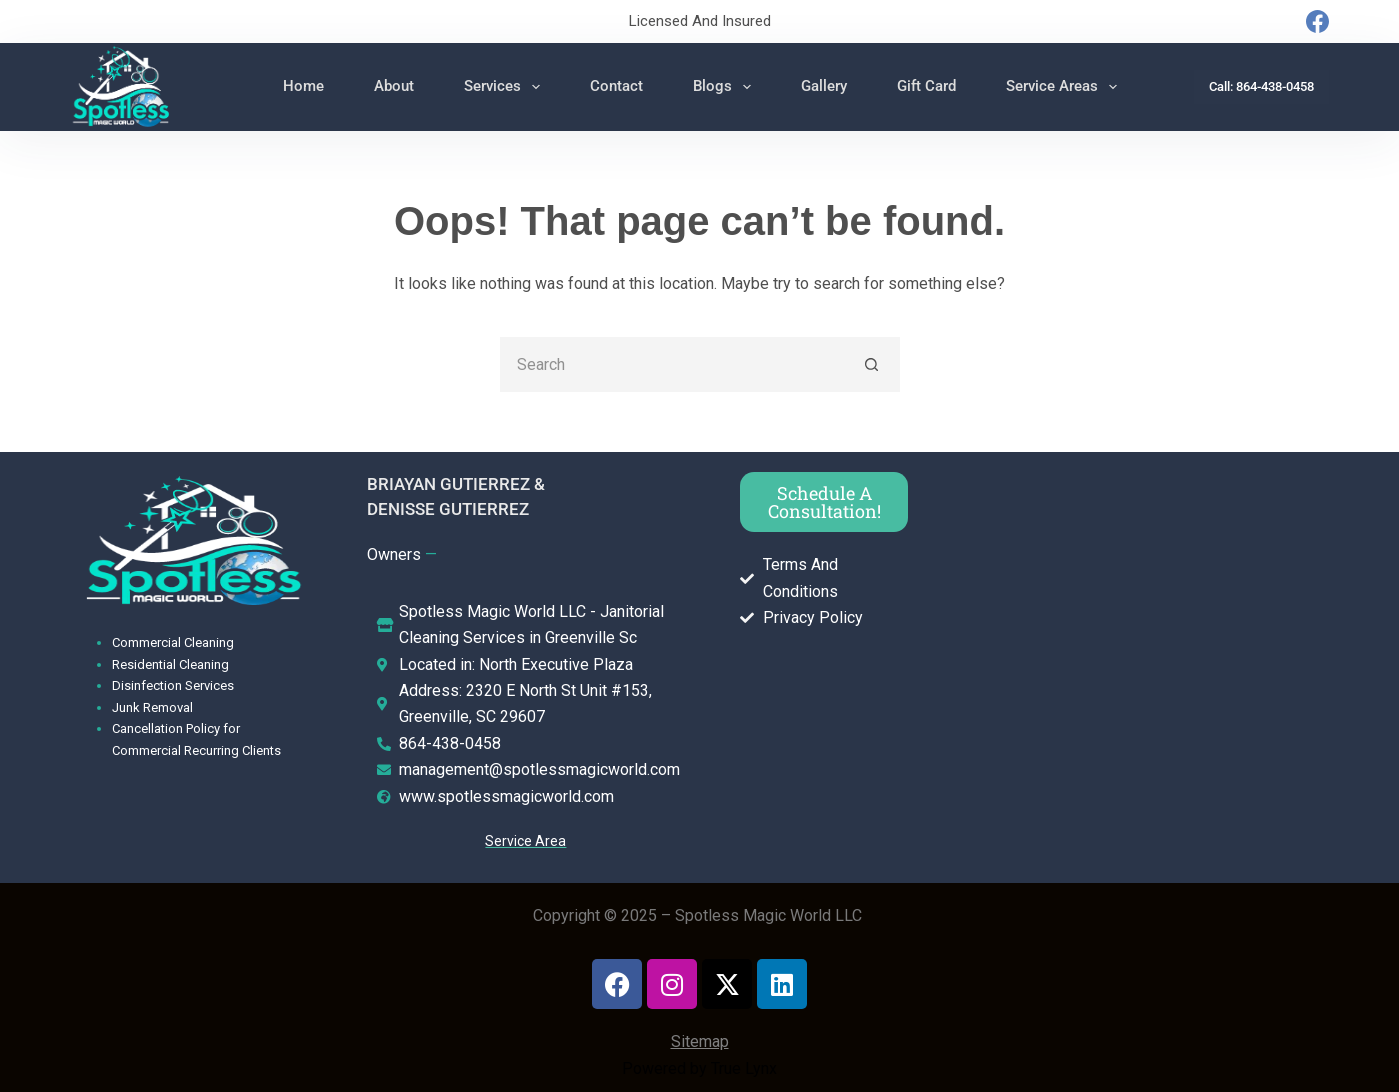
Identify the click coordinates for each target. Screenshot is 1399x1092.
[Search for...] (672, 364)
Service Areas (1065, 87)
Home (303, 86)
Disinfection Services (173, 685)
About (394, 86)
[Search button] (872, 364)
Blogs (726, 87)
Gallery (824, 86)
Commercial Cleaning (173, 642)
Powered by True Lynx (699, 1068)
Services (506, 87)
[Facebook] (1317, 21)
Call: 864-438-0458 (1261, 86)
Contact (616, 86)
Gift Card (926, 86)
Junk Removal (152, 707)
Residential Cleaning (170, 664)
